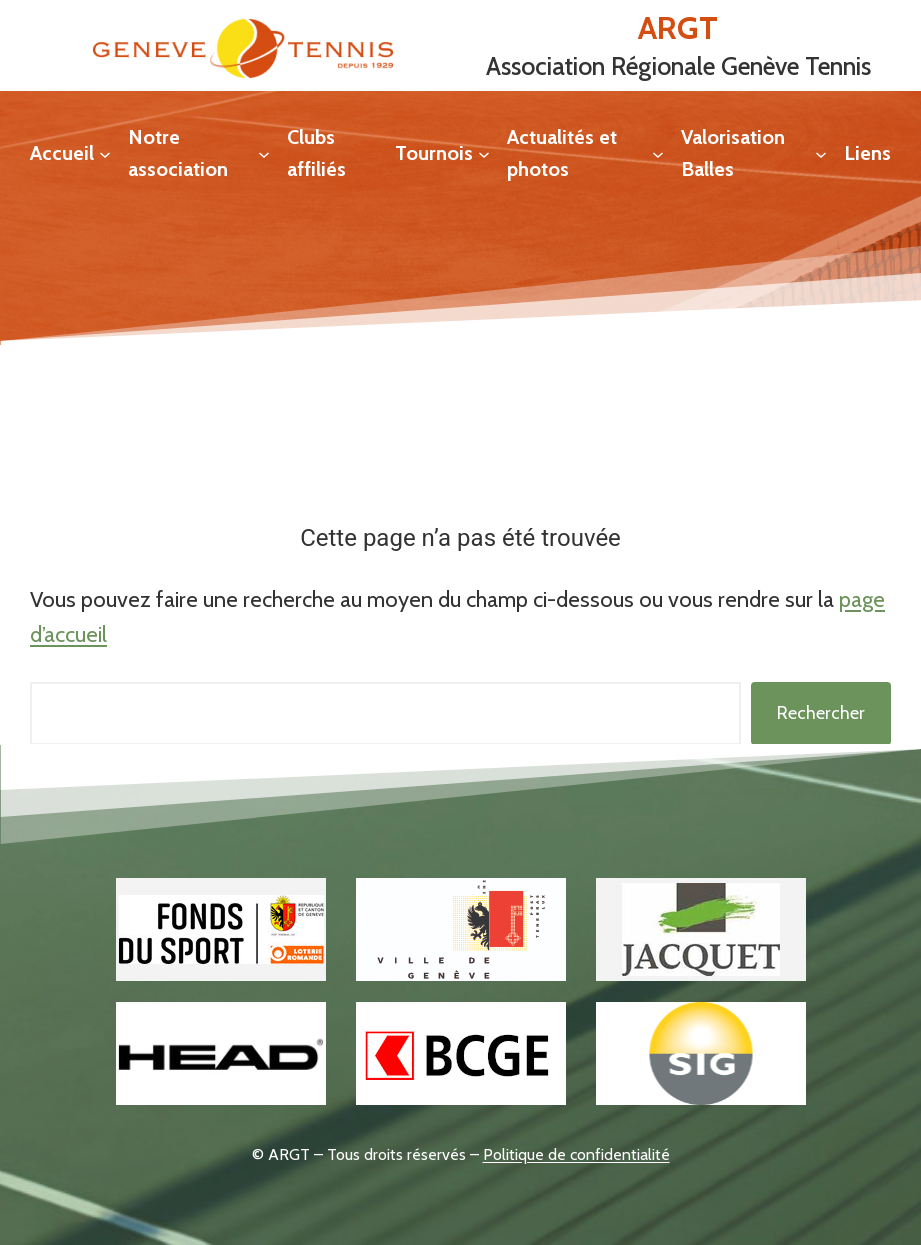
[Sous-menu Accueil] (105, 153)
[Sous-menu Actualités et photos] (658, 153)
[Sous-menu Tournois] (484, 153)
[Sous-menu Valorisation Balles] (821, 153)
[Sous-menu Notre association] (264, 153)
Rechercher (821, 713)
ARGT (678, 27)
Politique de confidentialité (576, 1154)
